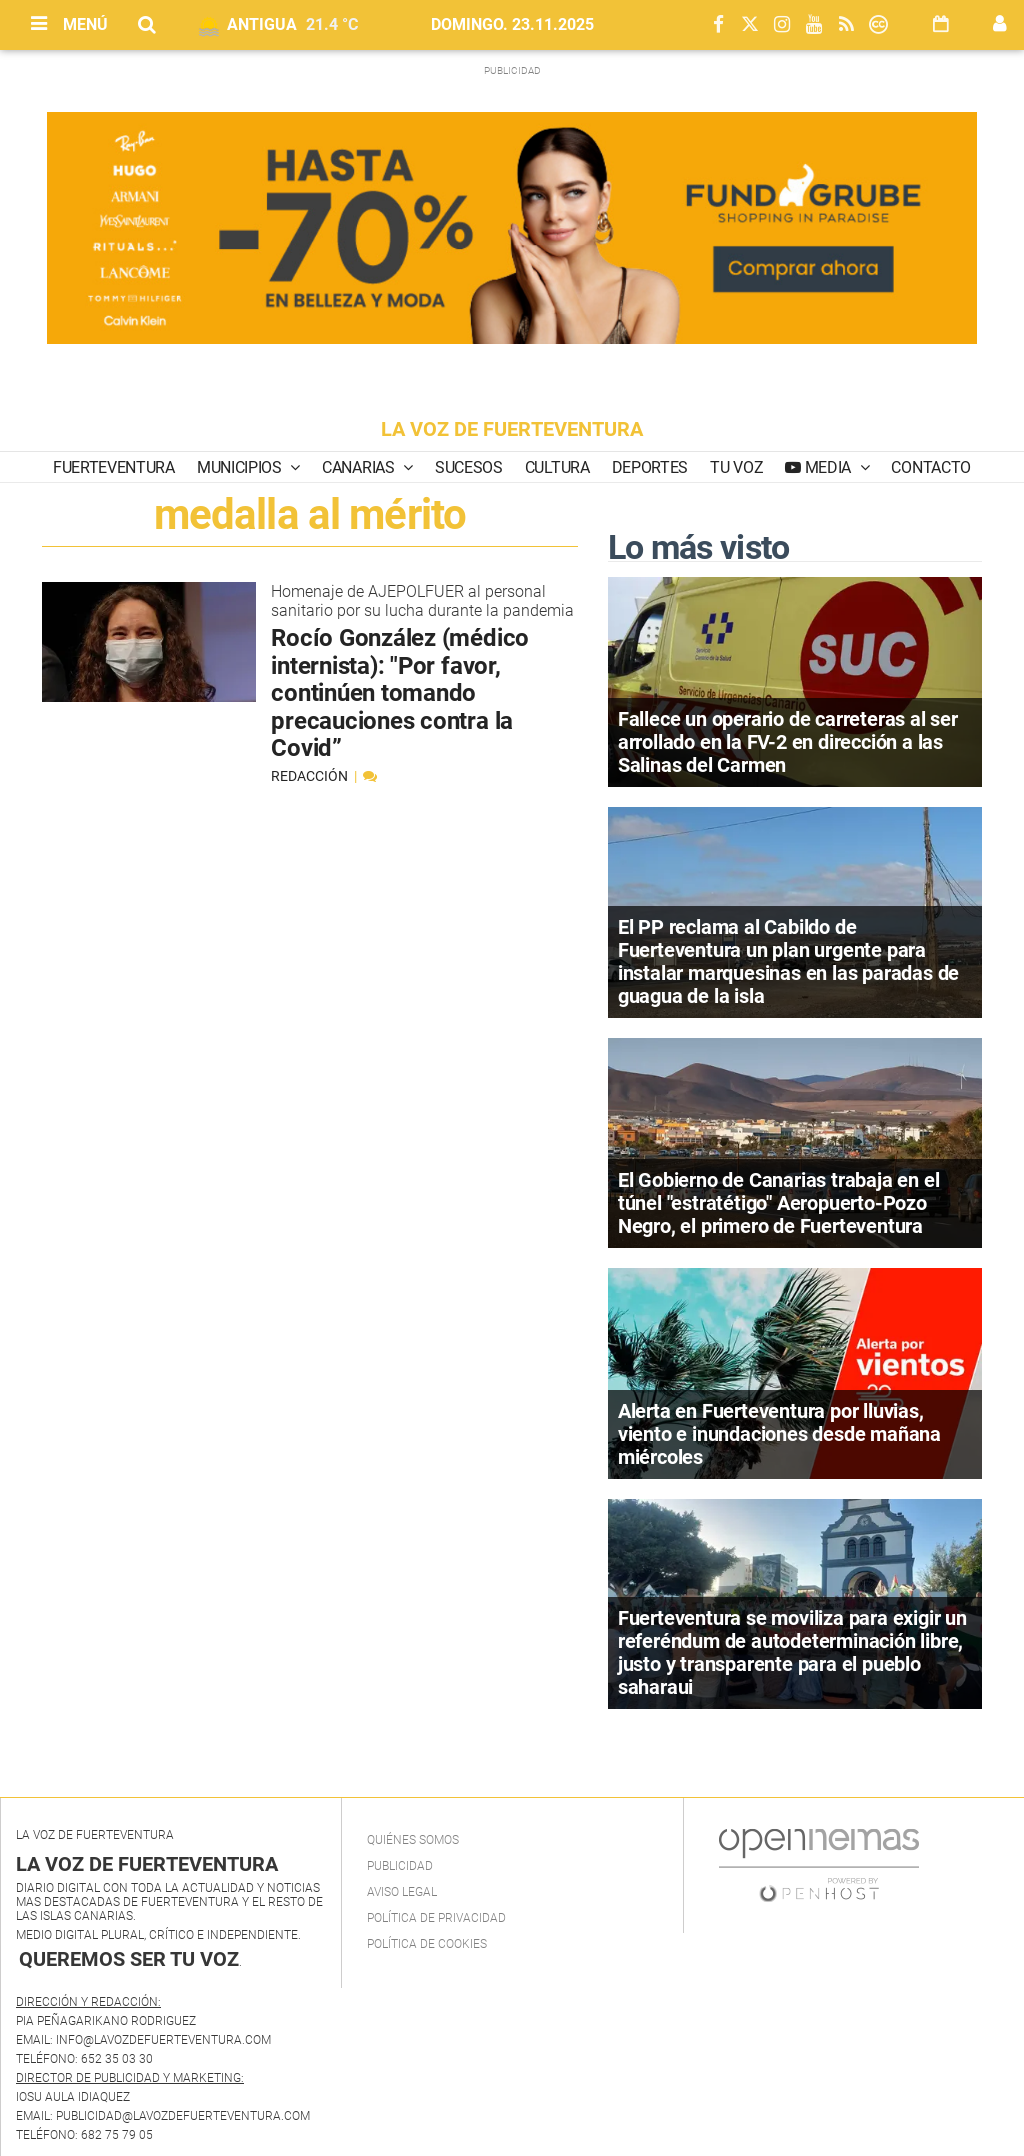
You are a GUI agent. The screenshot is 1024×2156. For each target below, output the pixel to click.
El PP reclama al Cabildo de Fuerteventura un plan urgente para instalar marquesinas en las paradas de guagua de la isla (788, 961)
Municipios (241, 467)
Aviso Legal (402, 1892)
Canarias (360, 467)
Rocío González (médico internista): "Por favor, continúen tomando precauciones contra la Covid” (400, 693)
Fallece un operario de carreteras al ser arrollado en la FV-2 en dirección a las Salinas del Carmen (788, 742)
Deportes (650, 467)
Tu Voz (736, 467)
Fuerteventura (114, 467)
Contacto (930, 467)
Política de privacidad (436, 1918)
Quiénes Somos (413, 1840)
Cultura (557, 467)
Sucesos (469, 467)
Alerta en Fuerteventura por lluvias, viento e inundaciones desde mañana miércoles (779, 1434)
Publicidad (400, 1866)
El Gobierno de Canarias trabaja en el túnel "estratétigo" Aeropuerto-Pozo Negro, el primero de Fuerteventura (779, 1203)
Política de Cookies (427, 1944)
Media (828, 467)
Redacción (311, 776)
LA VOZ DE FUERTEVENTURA (512, 429)
